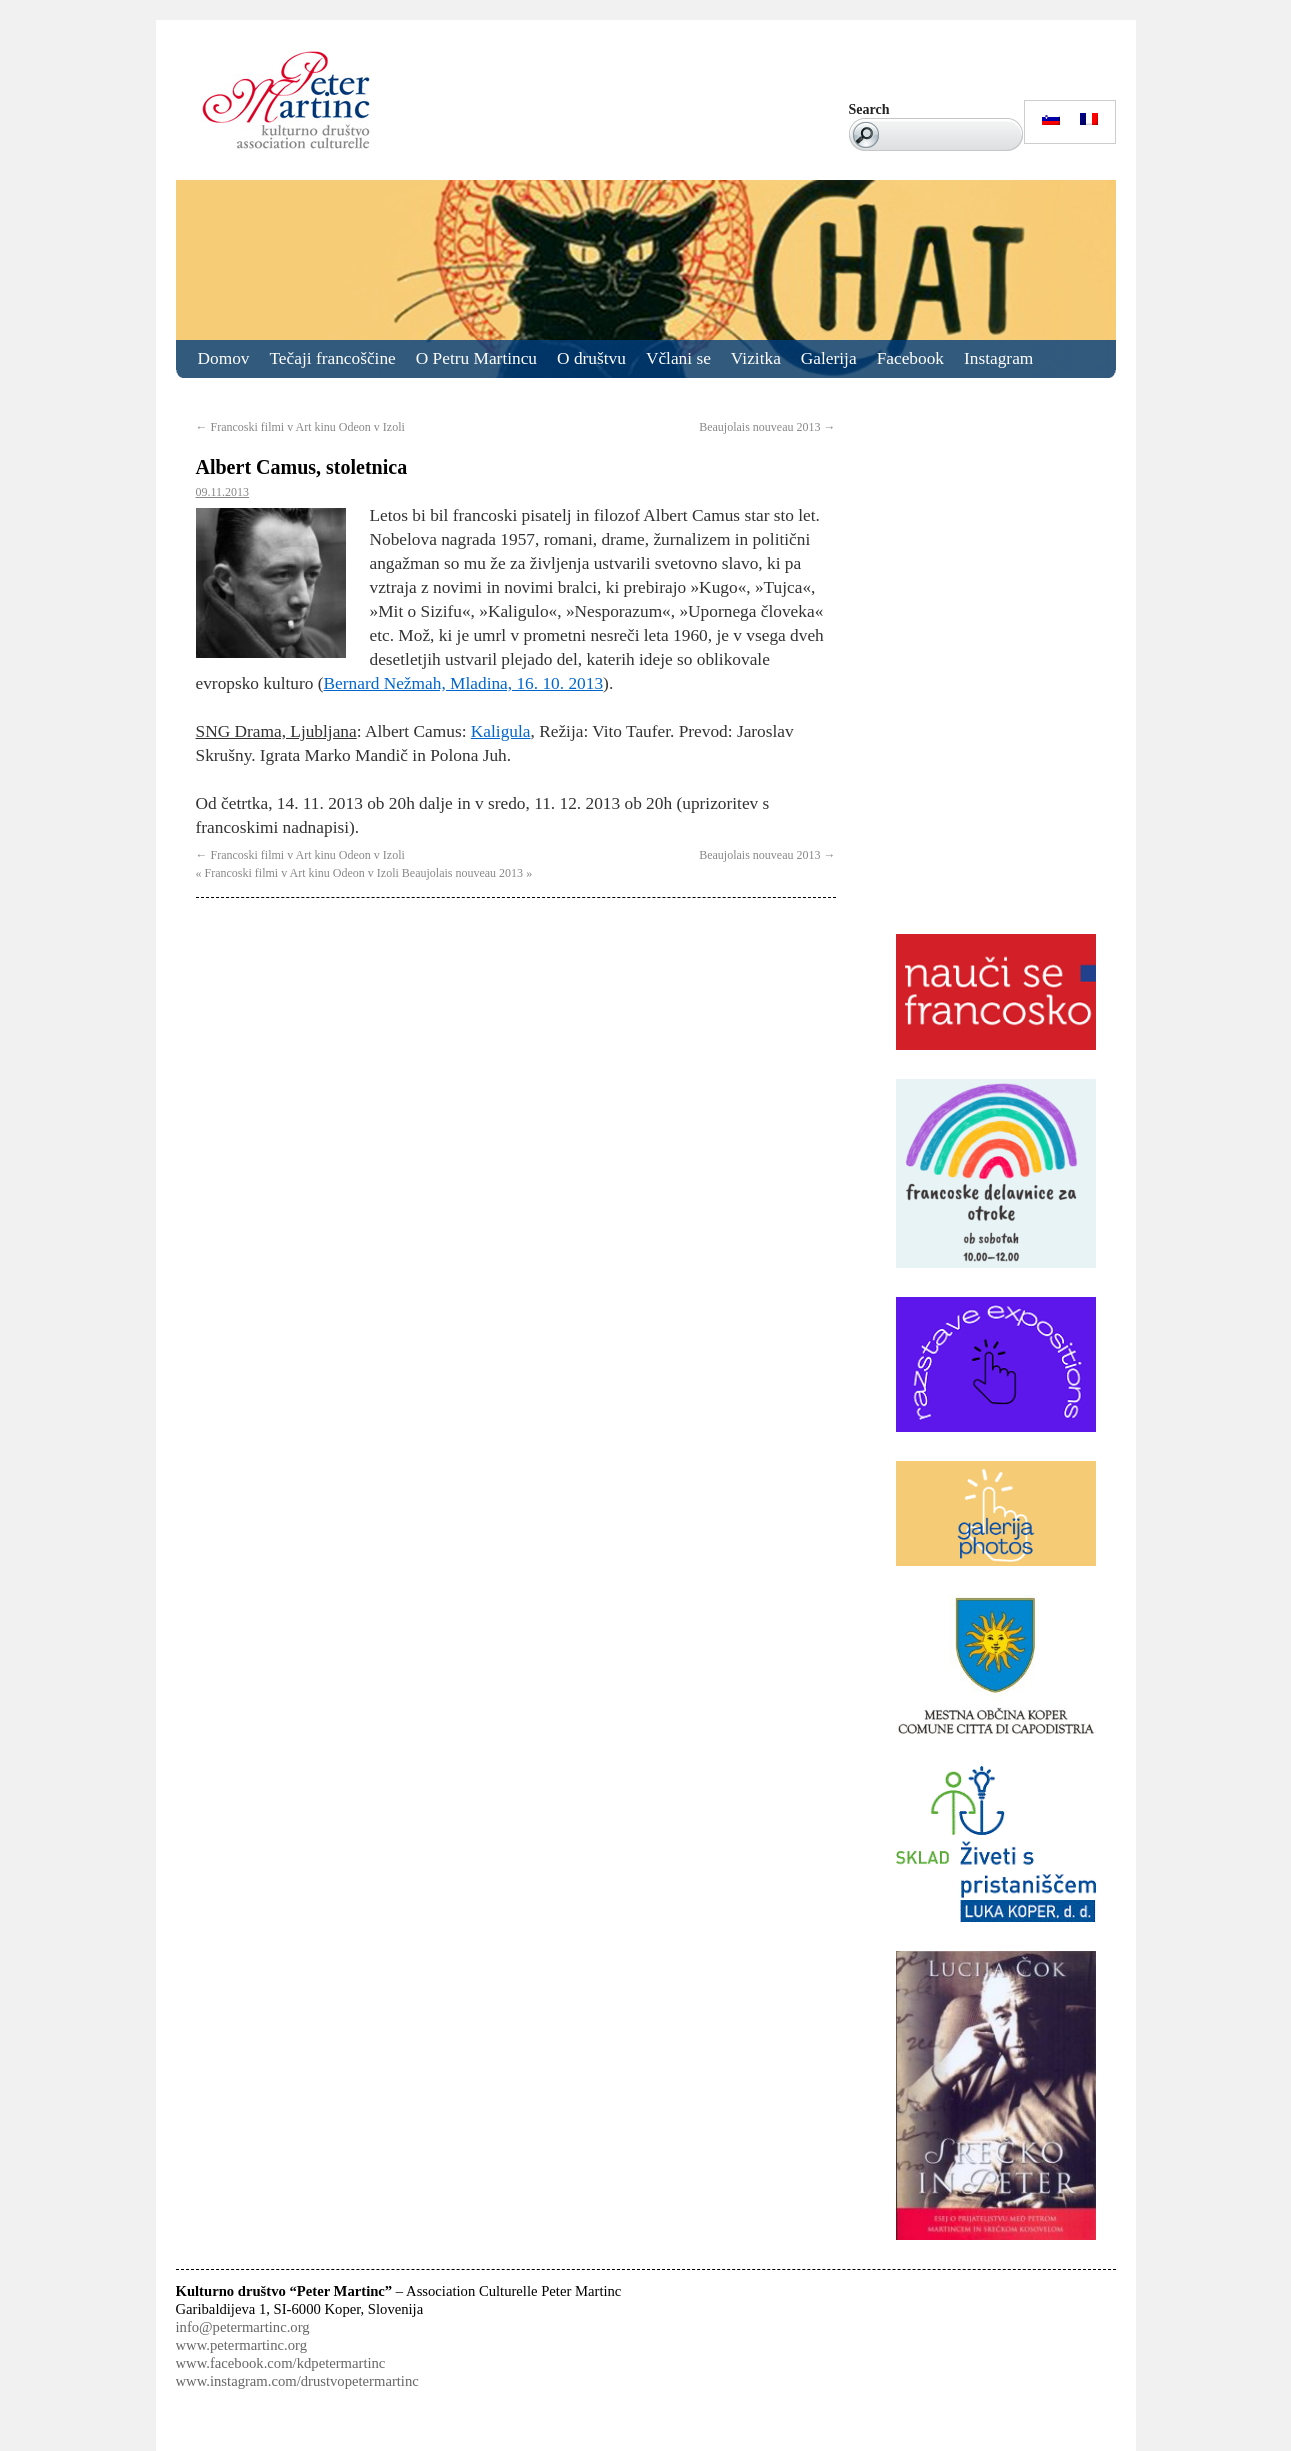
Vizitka (756, 358)
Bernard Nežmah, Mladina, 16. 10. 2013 (464, 683)
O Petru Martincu (476, 358)
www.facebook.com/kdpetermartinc (281, 2363)
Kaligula (501, 731)
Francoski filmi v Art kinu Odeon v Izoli (300, 427)
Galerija (829, 358)
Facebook (910, 358)
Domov (224, 358)
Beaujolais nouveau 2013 (767, 427)
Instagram (998, 358)
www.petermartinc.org (241, 2345)
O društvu (591, 358)
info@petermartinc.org (243, 2327)
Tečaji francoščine (333, 358)
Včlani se (678, 358)
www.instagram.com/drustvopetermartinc (297, 2381)
